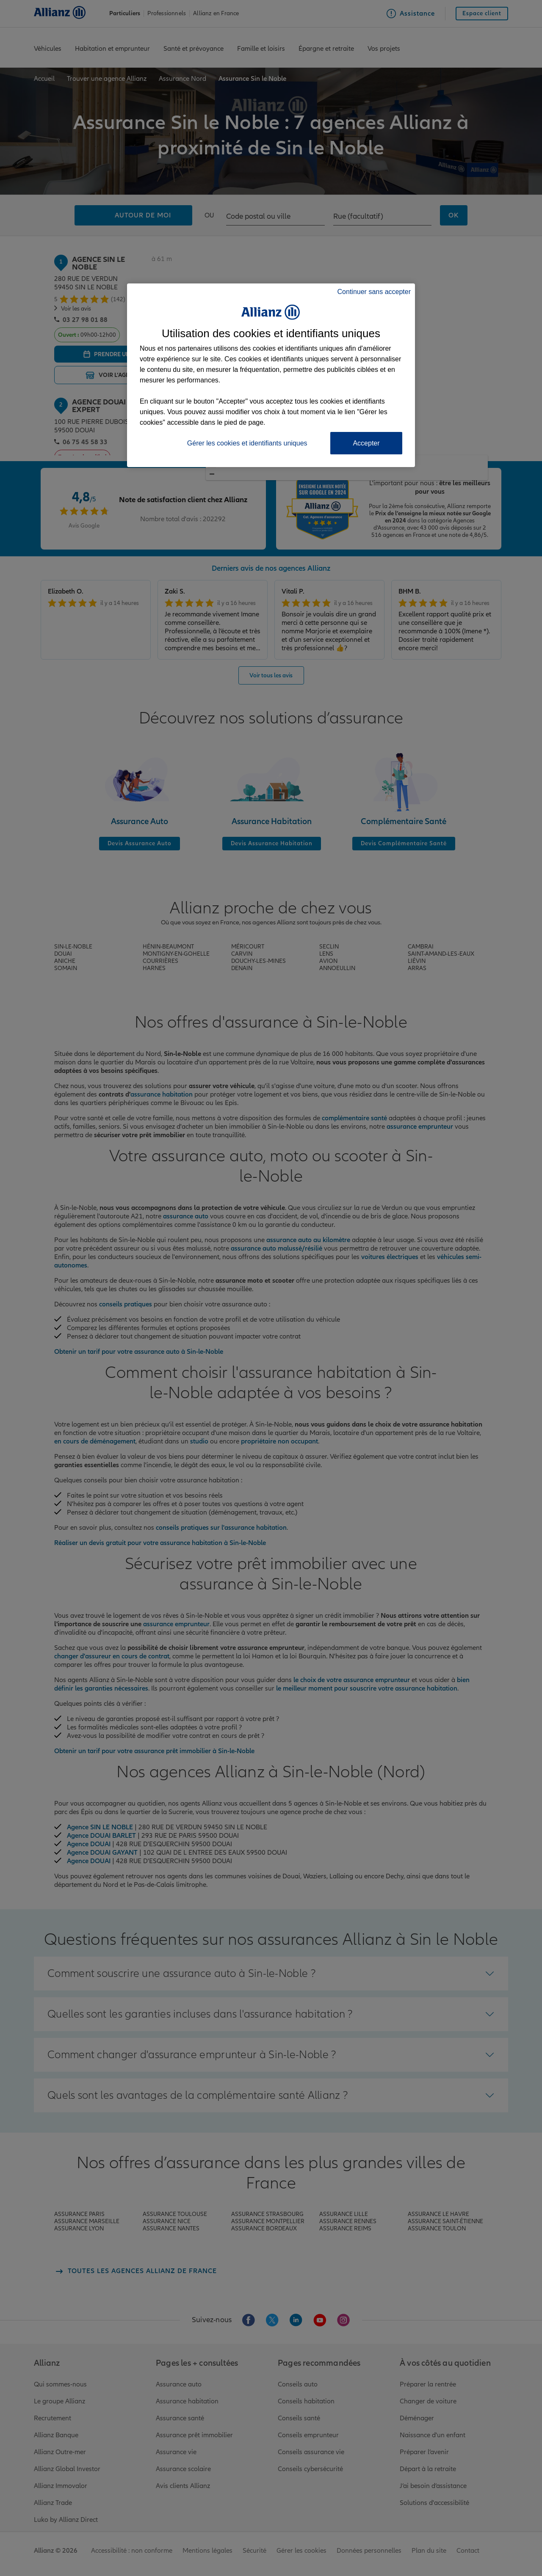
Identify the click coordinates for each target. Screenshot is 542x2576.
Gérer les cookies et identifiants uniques (247, 443)
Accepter (366, 443)
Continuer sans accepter (374, 291)
